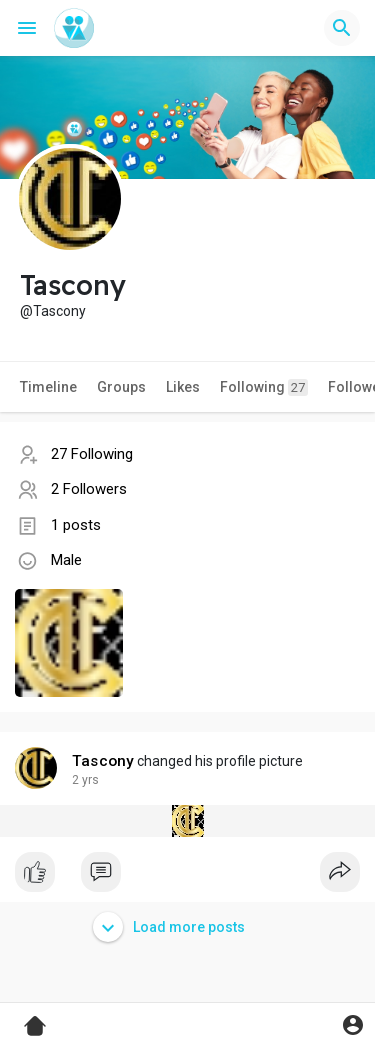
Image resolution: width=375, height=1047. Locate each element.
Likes (183, 387)
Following (264, 387)
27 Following (92, 454)
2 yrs (85, 780)
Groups (121, 387)
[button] (342, 28)
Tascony (103, 761)
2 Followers (89, 489)
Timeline (48, 387)
